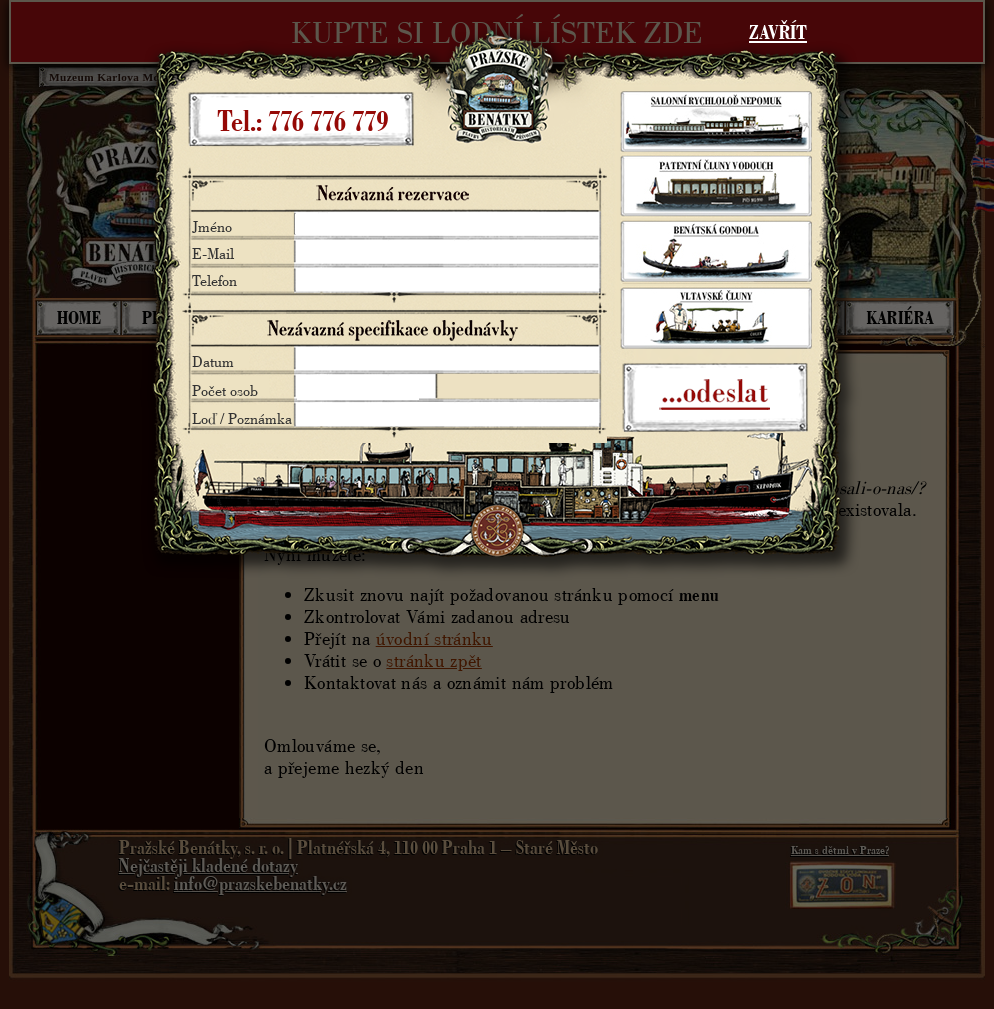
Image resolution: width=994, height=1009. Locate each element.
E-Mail (213, 253)
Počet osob (225, 390)
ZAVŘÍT (778, 32)
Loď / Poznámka (242, 418)
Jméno (212, 226)
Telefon (214, 280)
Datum (213, 361)
